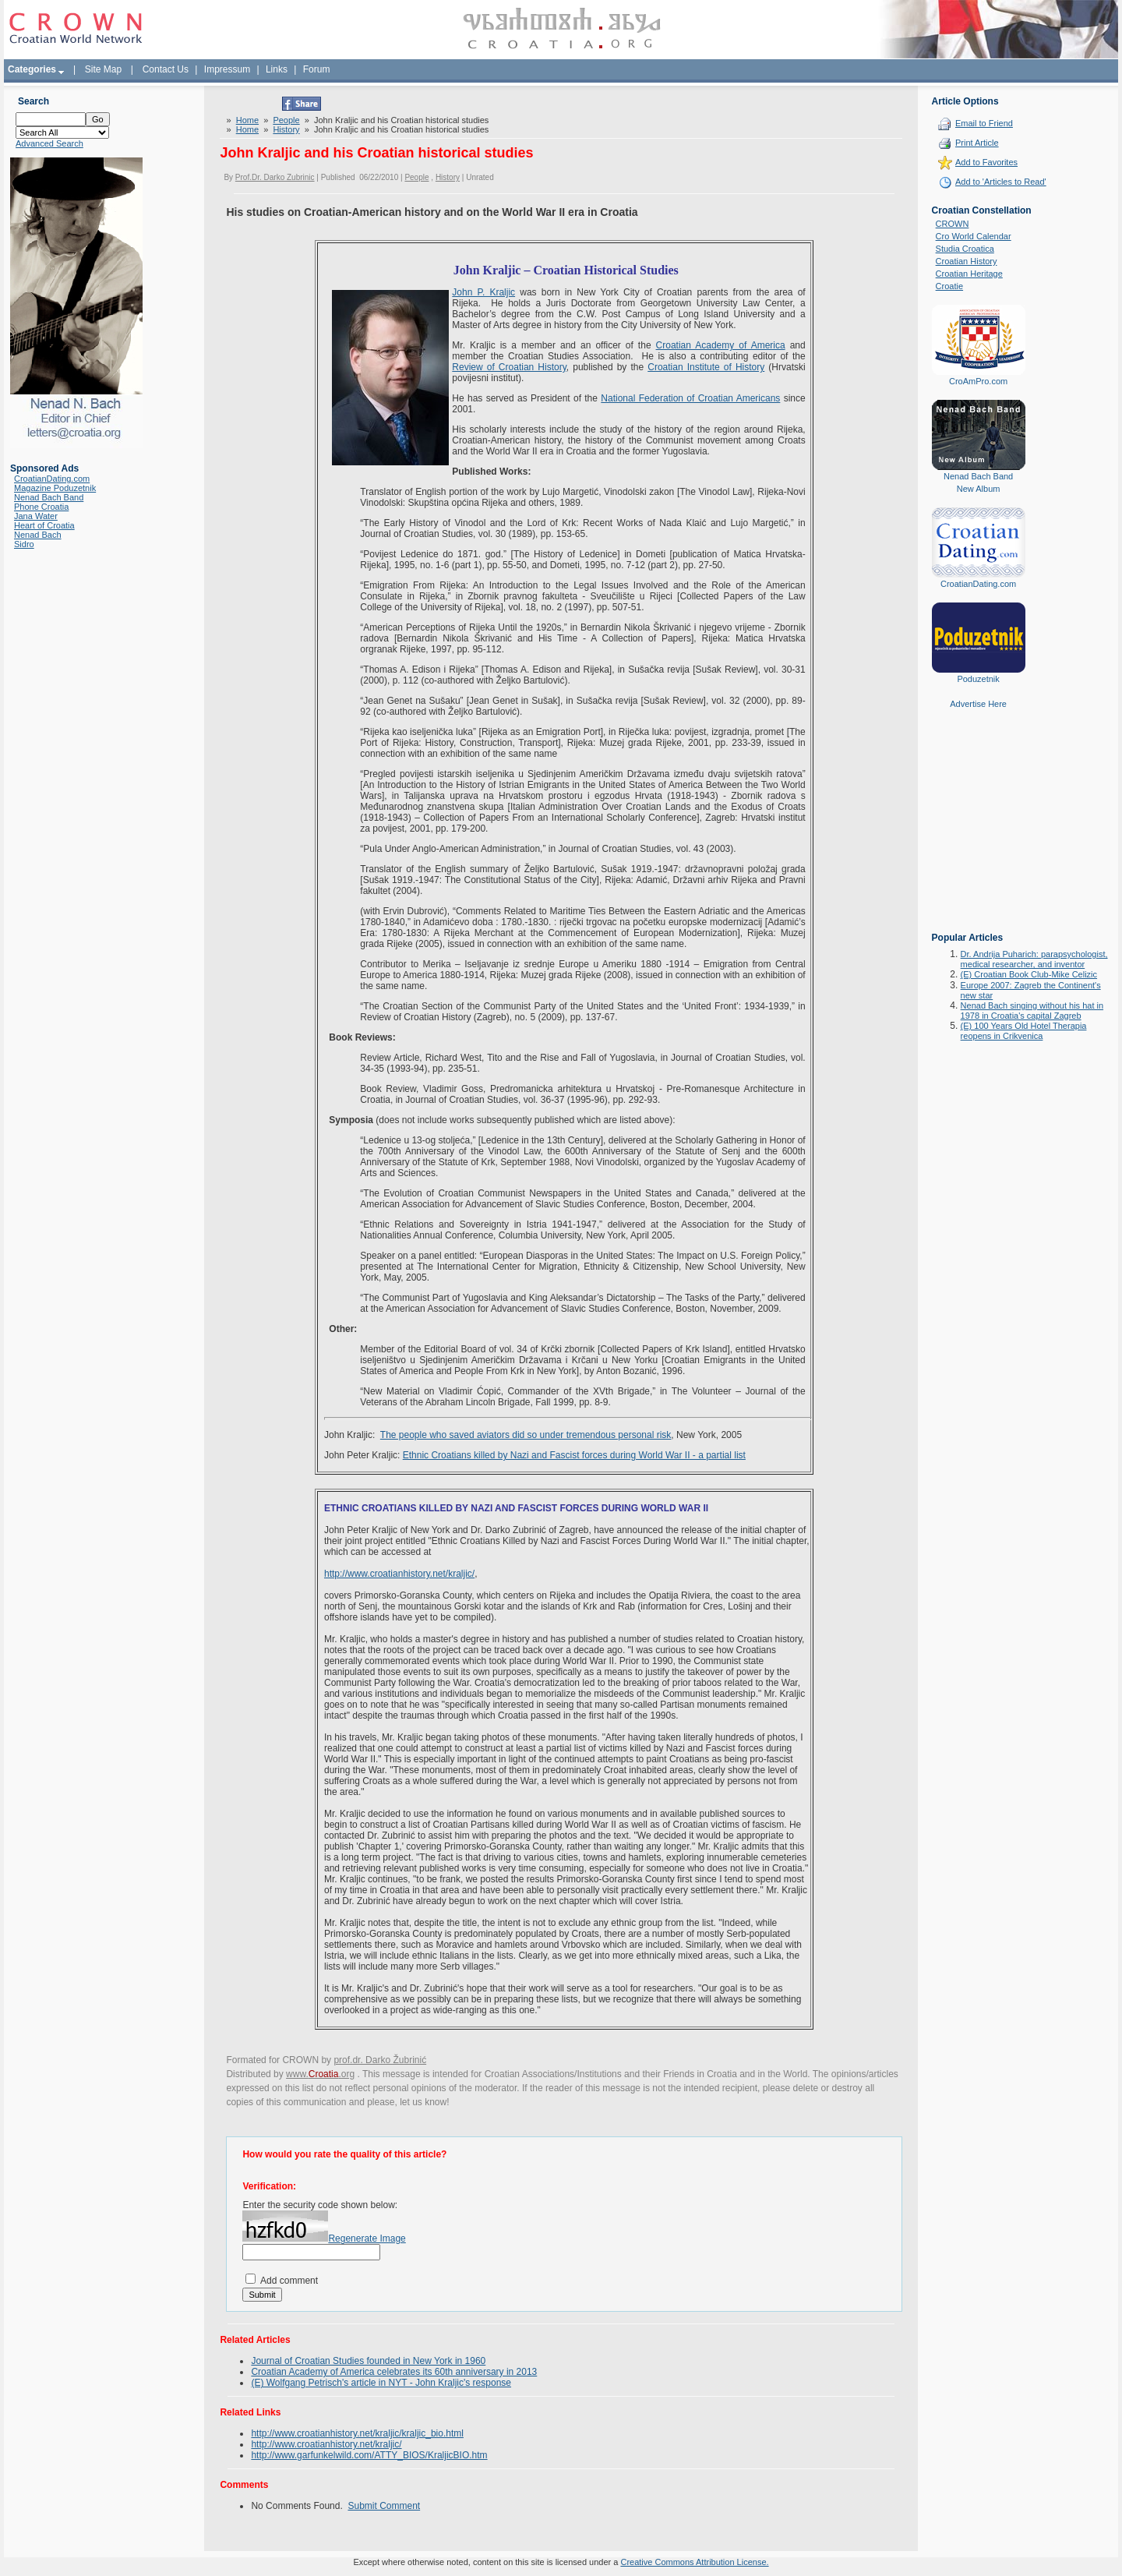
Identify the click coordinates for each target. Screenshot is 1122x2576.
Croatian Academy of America (720, 345)
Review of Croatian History (509, 367)
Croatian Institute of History (705, 367)
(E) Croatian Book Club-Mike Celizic (1029, 974)
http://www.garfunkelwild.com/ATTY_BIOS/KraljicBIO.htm (369, 2455)
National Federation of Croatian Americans (690, 398)
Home (247, 120)
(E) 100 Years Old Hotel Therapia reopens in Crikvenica (1024, 1031)
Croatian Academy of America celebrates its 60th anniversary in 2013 (394, 2371)
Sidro (24, 544)
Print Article (977, 142)
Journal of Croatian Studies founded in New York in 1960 (368, 2360)
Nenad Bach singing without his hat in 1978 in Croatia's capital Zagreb (1032, 1010)
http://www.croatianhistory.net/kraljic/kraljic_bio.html (357, 2433)
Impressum (227, 69)
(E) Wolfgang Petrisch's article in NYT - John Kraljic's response (381, 2382)
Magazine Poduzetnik (55, 488)
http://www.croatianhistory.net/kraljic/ (399, 1573)
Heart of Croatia (44, 525)
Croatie (949, 286)
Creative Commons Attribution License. (694, 2562)
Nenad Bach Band (48, 497)
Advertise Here (978, 703)
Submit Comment (384, 2505)
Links (277, 69)
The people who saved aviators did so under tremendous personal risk (526, 1434)
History (286, 129)
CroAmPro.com (978, 381)
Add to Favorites (986, 162)
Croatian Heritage (969, 273)
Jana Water (36, 516)
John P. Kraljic (483, 292)
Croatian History (966, 261)
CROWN (952, 223)
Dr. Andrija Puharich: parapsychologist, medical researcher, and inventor (1034, 959)
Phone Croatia (41, 506)
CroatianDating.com (52, 478)
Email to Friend (984, 123)
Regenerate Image (366, 2238)
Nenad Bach (38, 534)
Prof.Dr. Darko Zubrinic (275, 177)
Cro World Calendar (973, 236)
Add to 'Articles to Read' (1000, 181)
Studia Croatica (965, 248)
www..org (320, 2074)
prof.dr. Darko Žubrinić (379, 2060)
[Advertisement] (978, 831)
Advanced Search (49, 143)
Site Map (103, 69)
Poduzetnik (978, 679)
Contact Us (166, 69)
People (286, 120)
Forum (316, 69)
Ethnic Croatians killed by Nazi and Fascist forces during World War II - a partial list (574, 1455)
